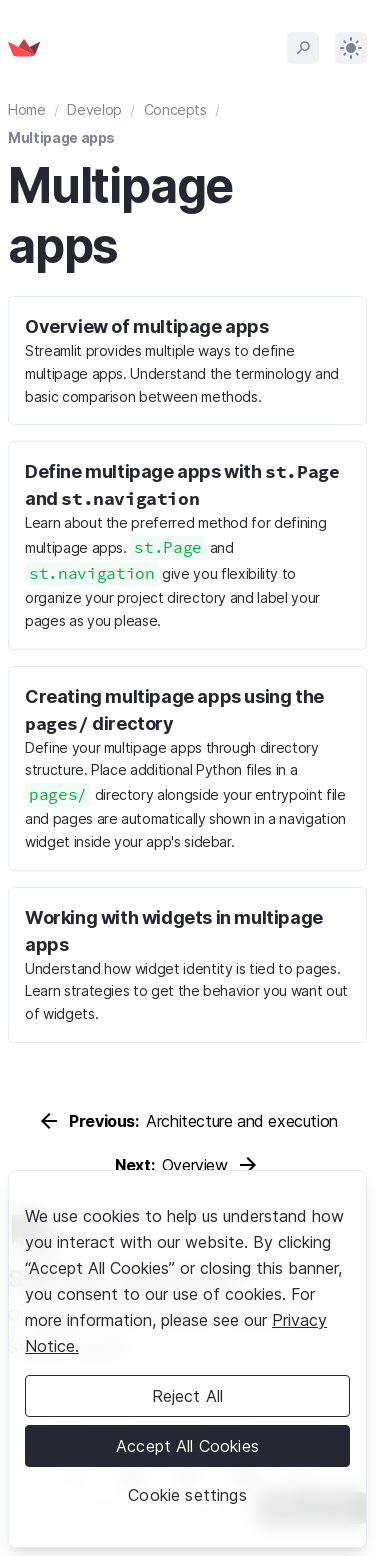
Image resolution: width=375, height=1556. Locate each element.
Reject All (188, 1396)
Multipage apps (61, 137)
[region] (187, 1359)
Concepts (175, 109)
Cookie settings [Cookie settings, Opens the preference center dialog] (187, 1495)
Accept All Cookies (187, 1446)
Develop (94, 109)
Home (27, 109)
